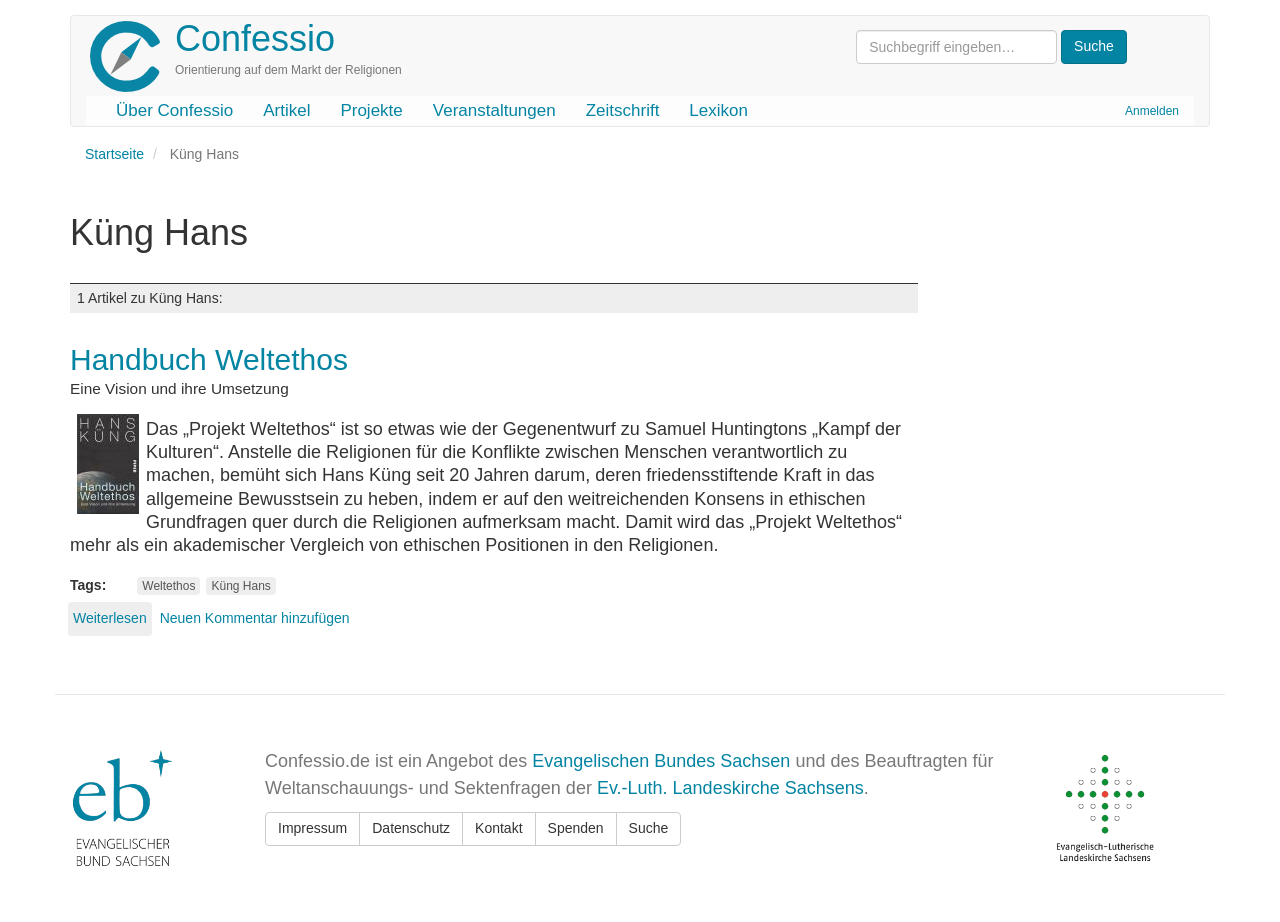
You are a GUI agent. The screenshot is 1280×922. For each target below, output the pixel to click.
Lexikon (718, 110)
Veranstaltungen (494, 110)
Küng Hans (240, 586)
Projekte (371, 110)
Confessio (255, 38)
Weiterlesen (110, 618)
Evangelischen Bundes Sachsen (661, 761)
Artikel (286, 110)
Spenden (576, 828)
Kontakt (498, 828)
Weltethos (168, 586)
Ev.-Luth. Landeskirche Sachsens (730, 788)
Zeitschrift (623, 110)
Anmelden (1152, 111)
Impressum (312, 828)
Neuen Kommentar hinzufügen (255, 618)
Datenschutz (411, 828)
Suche (649, 828)
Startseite (114, 154)
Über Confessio (174, 110)
